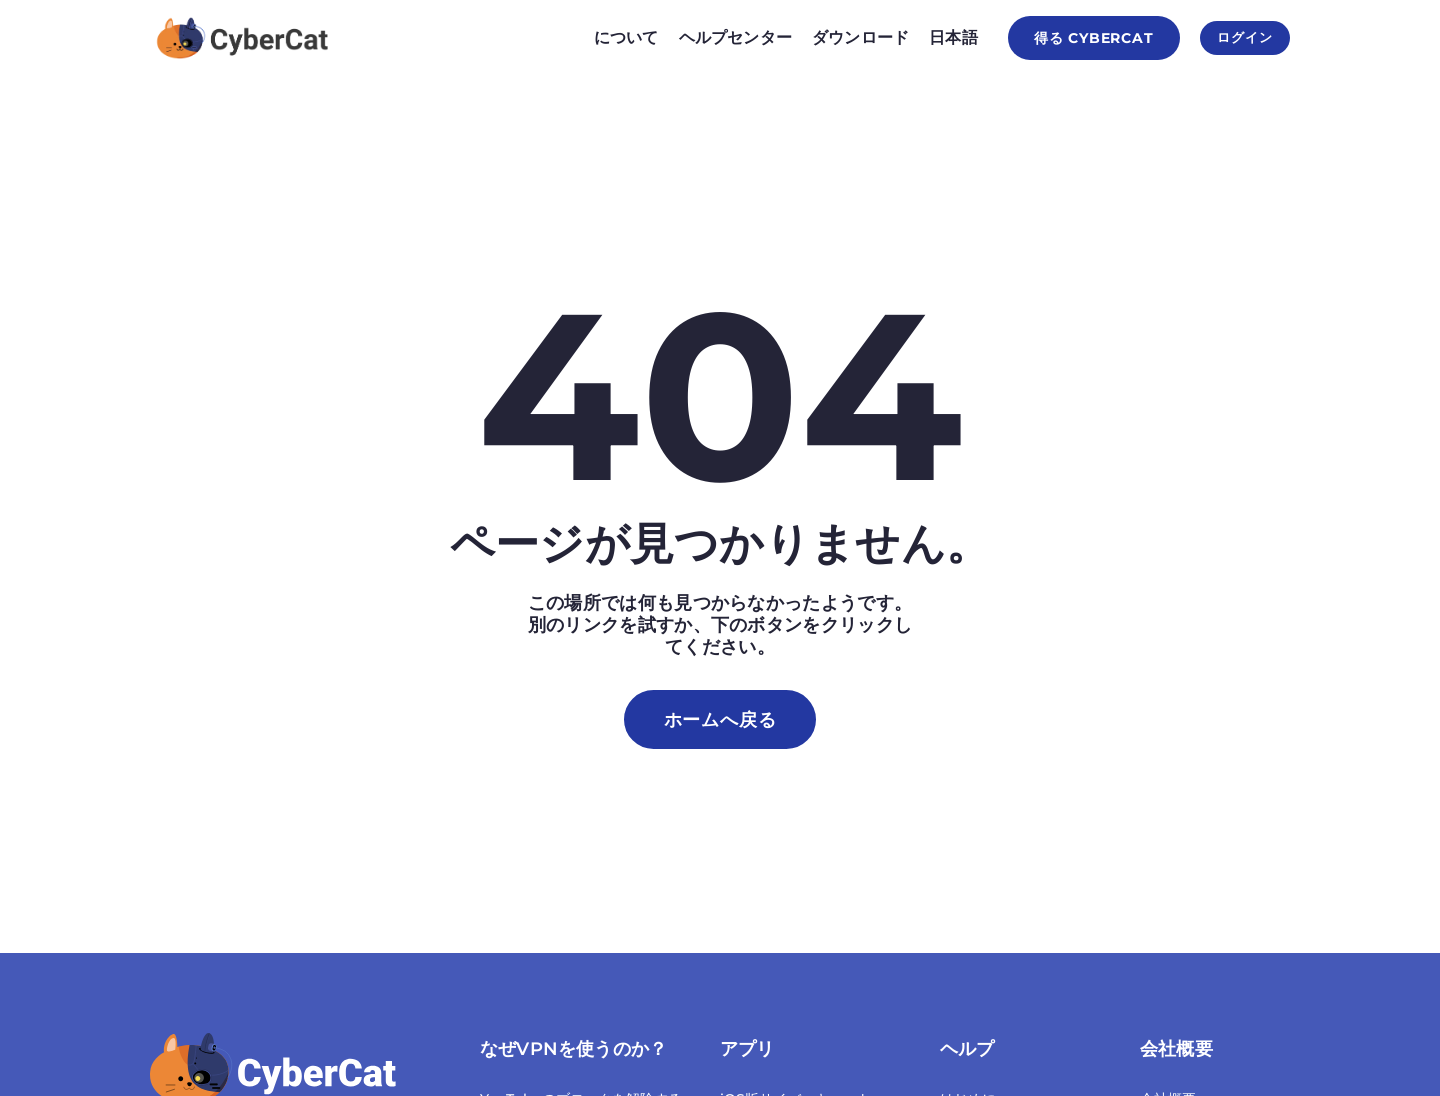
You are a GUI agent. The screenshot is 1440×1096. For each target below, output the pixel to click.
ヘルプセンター (714, 37)
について (605, 37)
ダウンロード (839, 37)
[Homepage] (243, 38)
